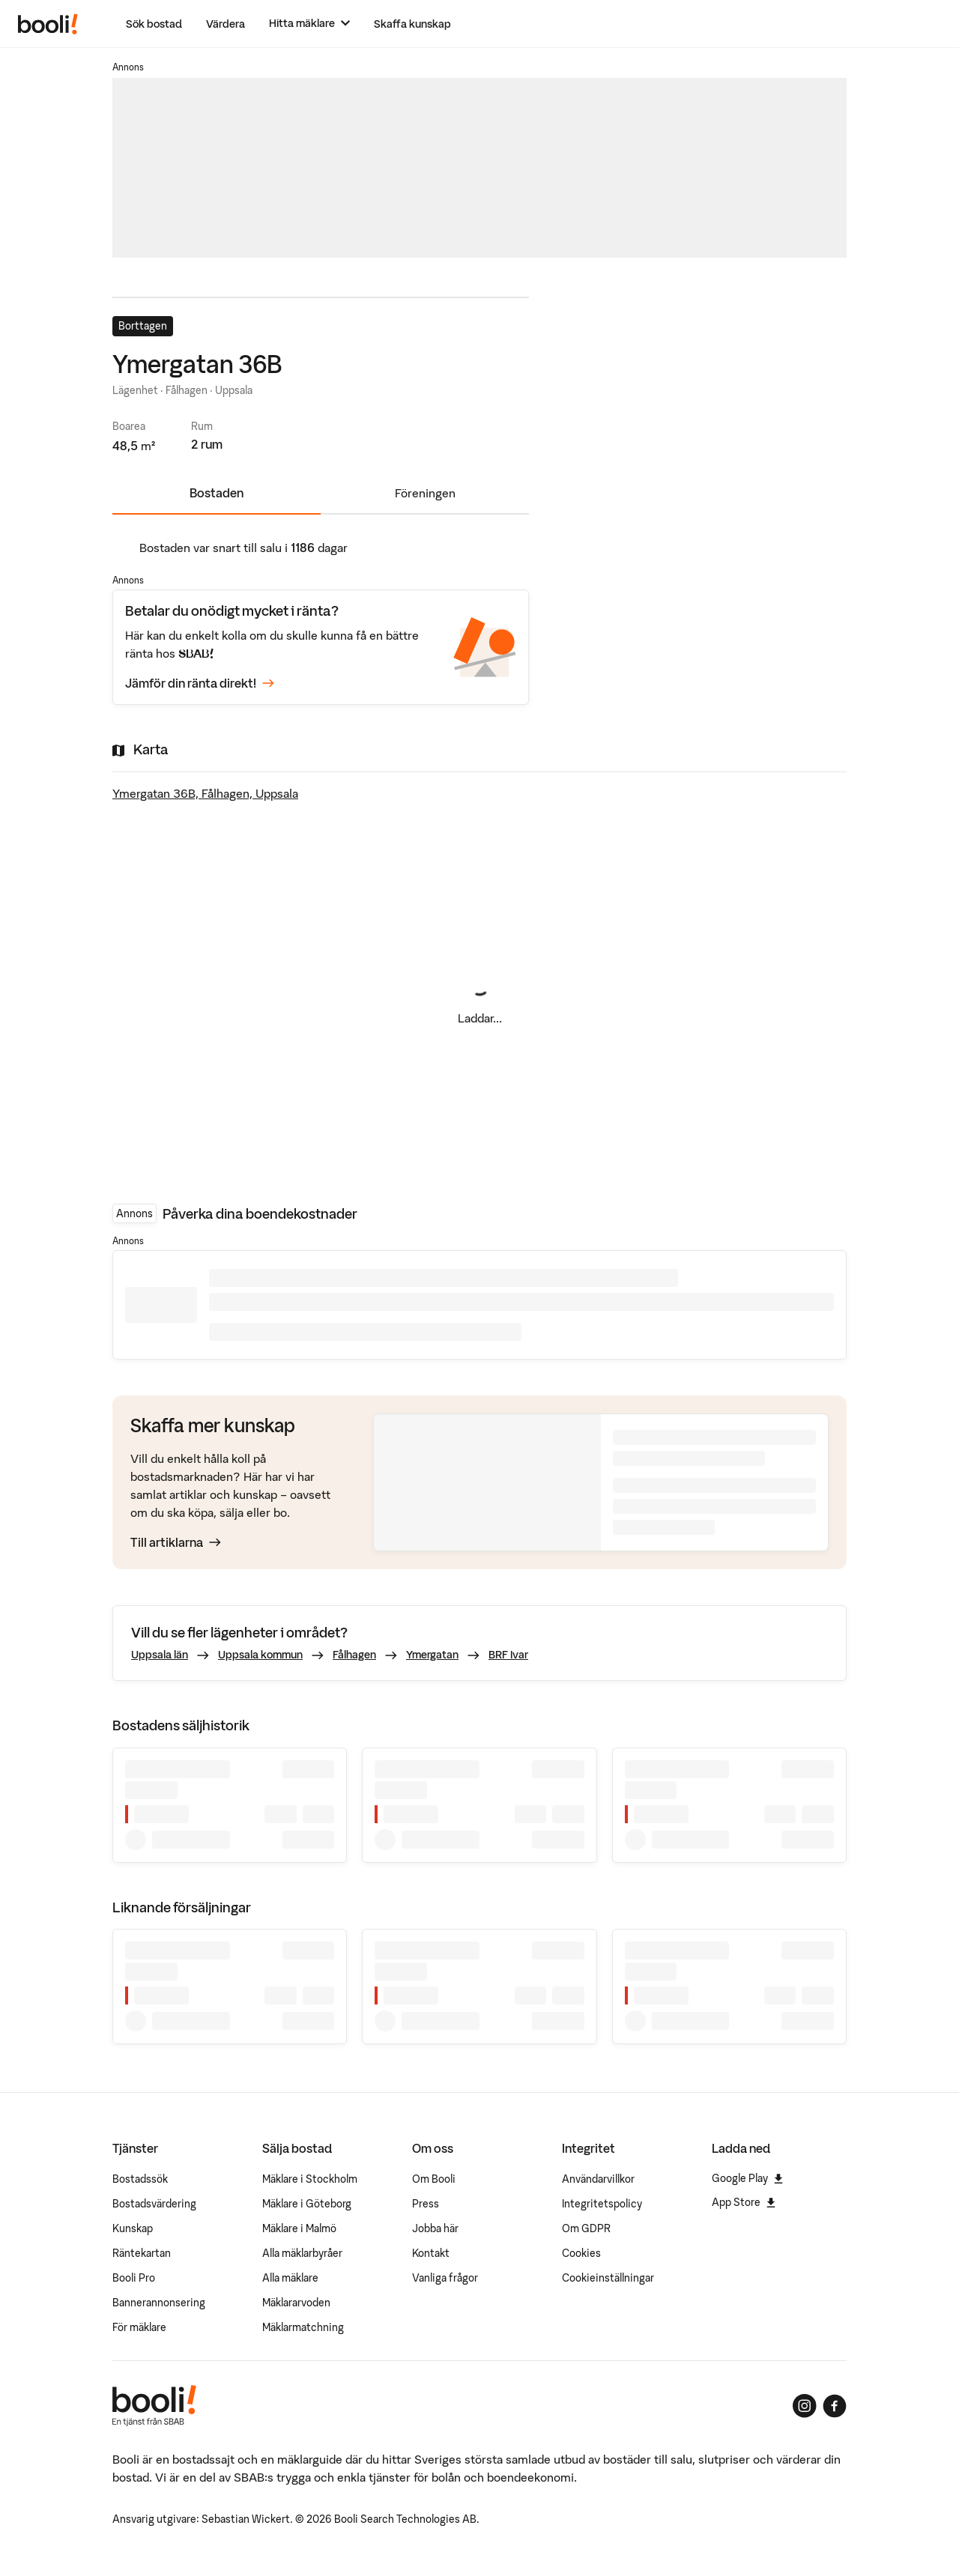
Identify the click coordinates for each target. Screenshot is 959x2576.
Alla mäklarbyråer (302, 2253)
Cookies (581, 2253)
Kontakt (431, 2253)
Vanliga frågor (445, 2278)
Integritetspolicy (602, 2203)
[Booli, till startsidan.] (48, 23)
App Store (743, 2202)
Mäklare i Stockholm (309, 2179)
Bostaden (216, 492)
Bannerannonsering (158, 2302)
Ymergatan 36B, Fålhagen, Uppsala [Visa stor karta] (205, 793)
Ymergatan (432, 1654)
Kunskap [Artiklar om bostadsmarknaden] (132, 2228)
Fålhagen (354, 1654)
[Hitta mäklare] (309, 23)
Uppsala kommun (260, 1654)
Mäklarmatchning (303, 2327)
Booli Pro (133, 2278)
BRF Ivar (508, 1654)
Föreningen (425, 492)
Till (175, 1542)
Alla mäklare (290, 2278)
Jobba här (435, 2228)
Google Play (747, 2178)
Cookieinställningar (608, 2278)
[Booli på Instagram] (805, 2406)
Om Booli (434, 2179)
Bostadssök (140, 2179)
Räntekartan (141, 2253)
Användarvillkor (598, 2179)
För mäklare (139, 2327)
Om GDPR (586, 2228)
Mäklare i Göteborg (306, 2203)
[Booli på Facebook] (835, 2406)
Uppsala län (159, 1654)
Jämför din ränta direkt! (199, 683)
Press (425, 2203)
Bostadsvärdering (154, 2203)
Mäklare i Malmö (299, 2228)
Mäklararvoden (296, 2302)
